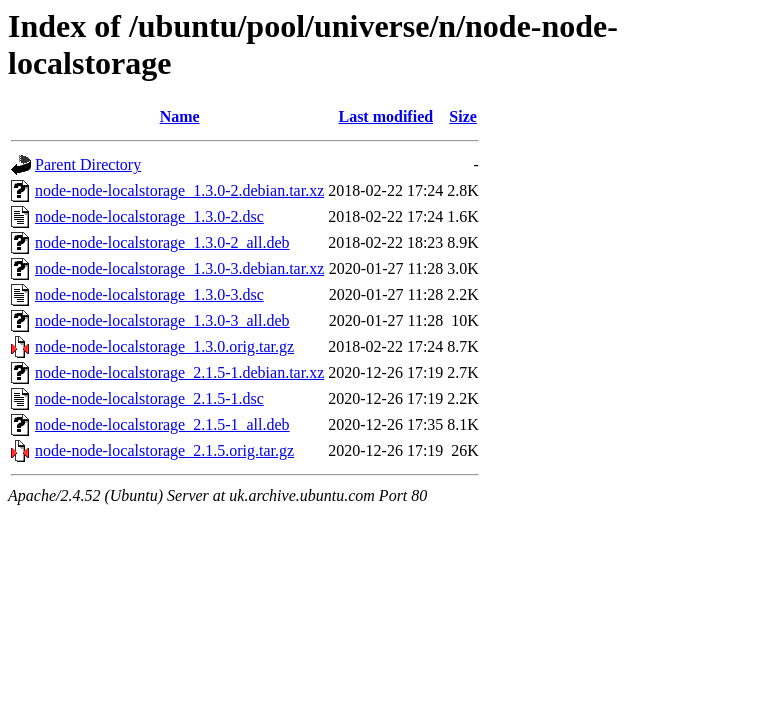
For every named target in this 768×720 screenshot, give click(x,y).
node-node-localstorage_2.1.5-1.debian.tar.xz (179, 372)
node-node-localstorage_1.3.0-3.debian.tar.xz (179, 268)
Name (180, 116)
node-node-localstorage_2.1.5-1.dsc (149, 398)
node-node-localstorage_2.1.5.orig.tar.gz (164, 450)
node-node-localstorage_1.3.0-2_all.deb (162, 242)
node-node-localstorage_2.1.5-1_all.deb (162, 424)
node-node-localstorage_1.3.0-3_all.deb (162, 320)
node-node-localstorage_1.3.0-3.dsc (149, 294)
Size (463, 116)
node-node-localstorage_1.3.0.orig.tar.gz (164, 346)
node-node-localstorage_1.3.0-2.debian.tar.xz (179, 190)
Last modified (385, 116)
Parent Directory (88, 164)
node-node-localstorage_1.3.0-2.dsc (149, 216)
